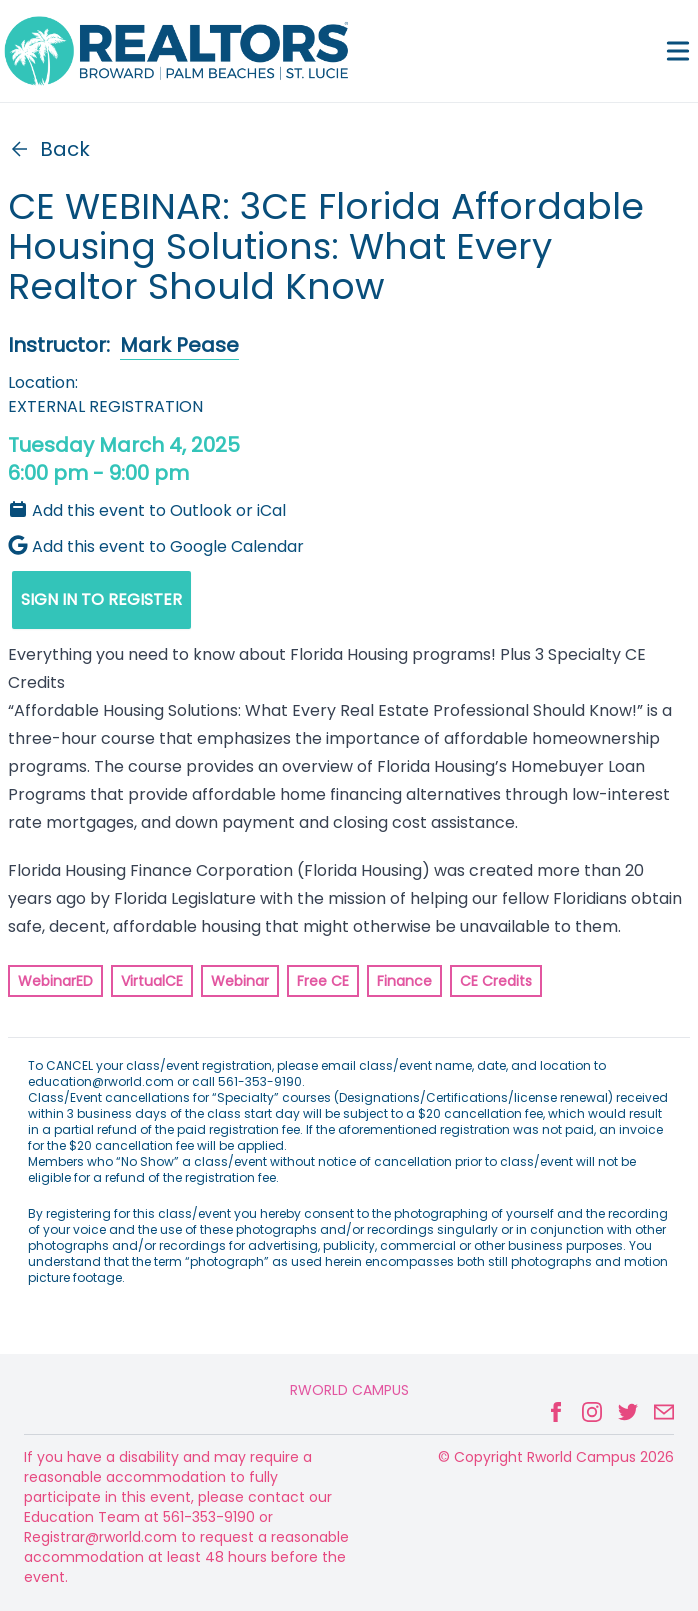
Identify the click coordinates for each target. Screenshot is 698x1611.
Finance (404, 981)
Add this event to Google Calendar (156, 546)
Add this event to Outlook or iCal (147, 510)
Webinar (240, 981)
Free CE (323, 981)
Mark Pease (179, 345)
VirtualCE (152, 981)
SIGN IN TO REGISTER (101, 599)
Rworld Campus (349, 1390)
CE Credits (496, 981)
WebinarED (55, 981)
